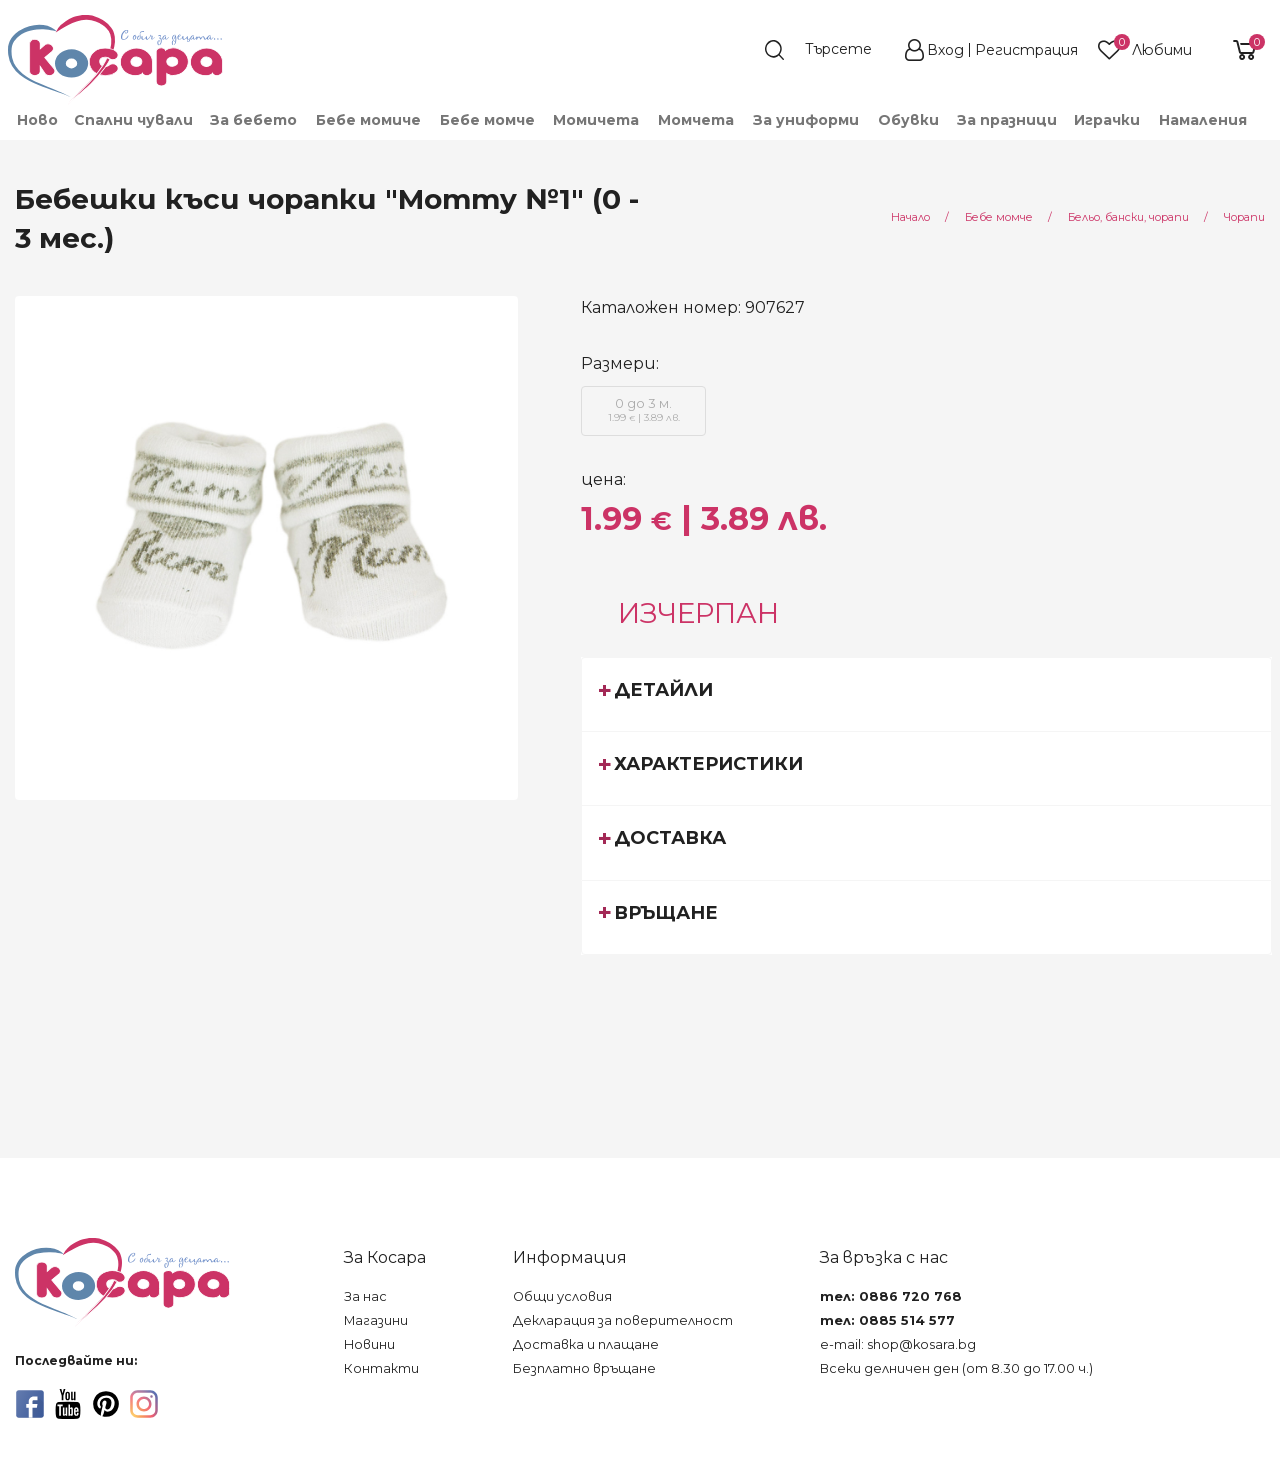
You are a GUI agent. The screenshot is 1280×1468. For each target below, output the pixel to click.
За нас (365, 1296)
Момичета (596, 120)
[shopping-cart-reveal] (1237, 50)
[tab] (926, 694)
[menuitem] (36, 120)
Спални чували (133, 120)
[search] (828, 50)
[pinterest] (106, 1404)
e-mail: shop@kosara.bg (898, 1344)
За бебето (253, 120)
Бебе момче (487, 120)
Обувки (908, 120)
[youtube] (68, 1404)
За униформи (806, 120)
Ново (37, 120)
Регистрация (1026, 50)
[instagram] (144, 1404)
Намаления (1203, 120)
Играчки (1107, 120)
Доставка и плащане (586, 1344)
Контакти (381, 1368)
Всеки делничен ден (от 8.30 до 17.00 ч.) (956, 1368)
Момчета (696, 120)
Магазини (376, 1320)
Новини (369, 1344)
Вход (945, 50)
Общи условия (562, 1296)
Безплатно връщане (584, 1368)
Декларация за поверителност (623, 1320)
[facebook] (30, 1404)
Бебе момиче (368, 120)
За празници (1007, 120)
